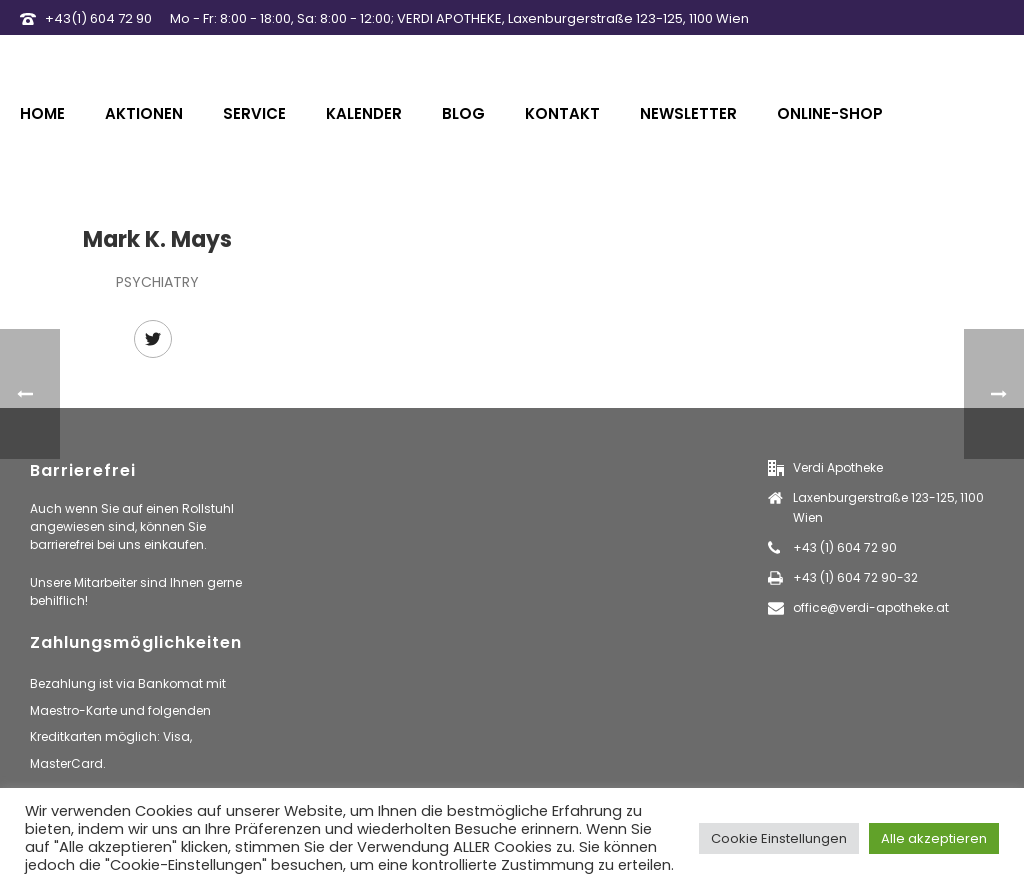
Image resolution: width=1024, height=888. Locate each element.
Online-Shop (830, 113)
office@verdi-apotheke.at (871, 607)
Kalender (364, 113)
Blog (463, 113)
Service (254, 113)
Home (42, 113)
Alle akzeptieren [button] (934, 838)
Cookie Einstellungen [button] (779, 838)
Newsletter (688, 113)
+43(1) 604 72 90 (98, 18)
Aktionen (144, 113)
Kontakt (562, 113)
